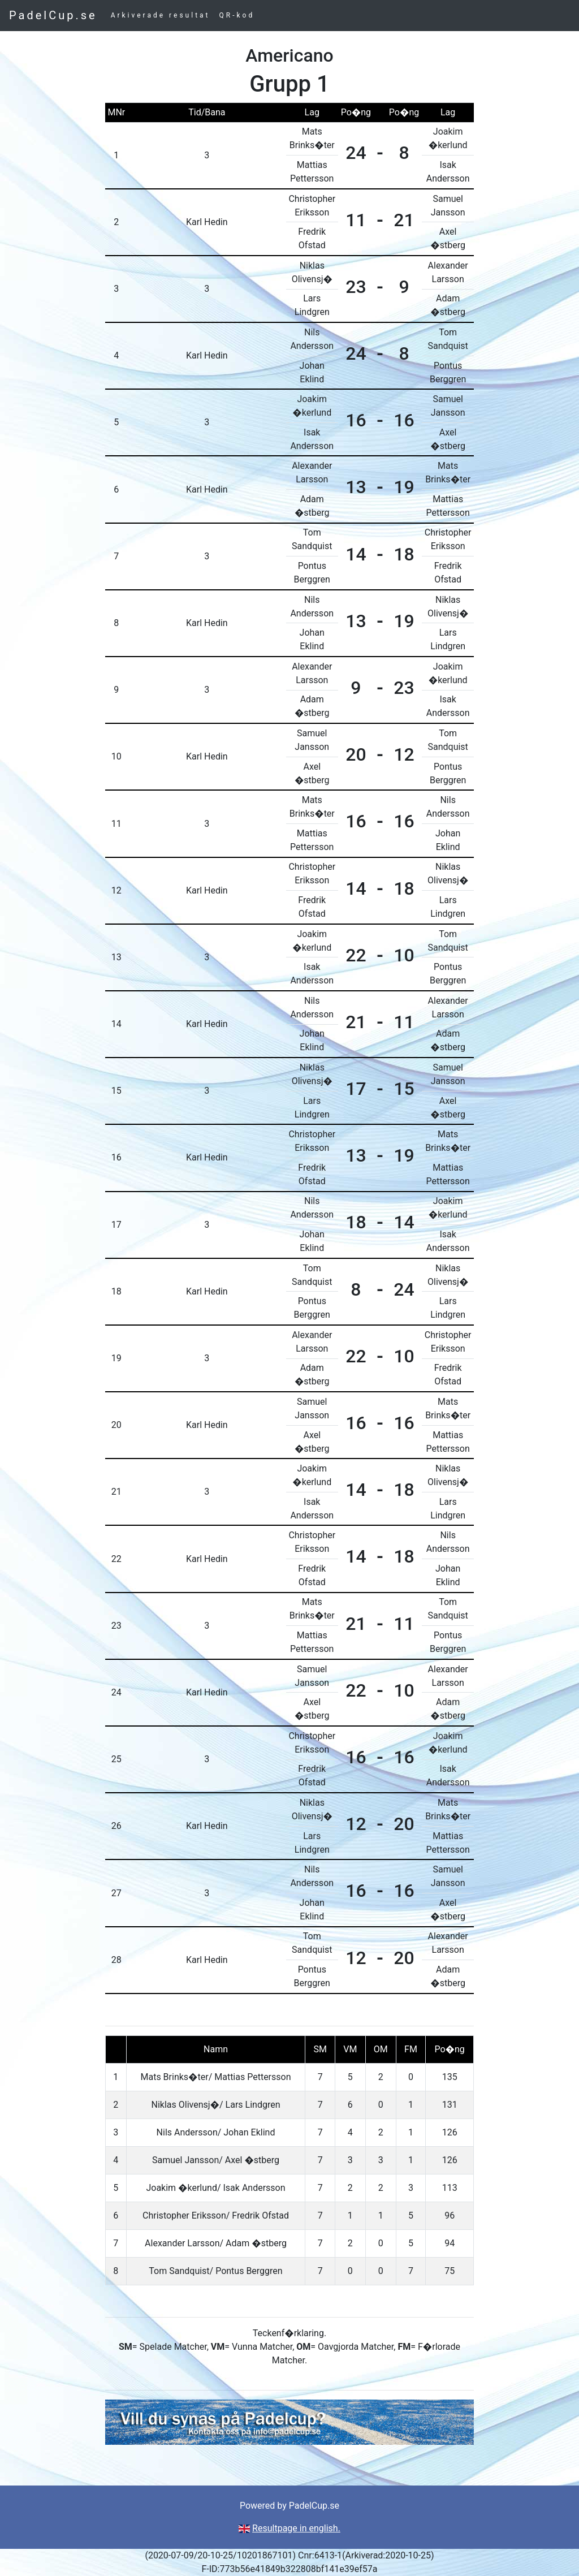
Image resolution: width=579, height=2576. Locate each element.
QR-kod (237, 15)
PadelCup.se (53, 15)
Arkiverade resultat (160, 15)
